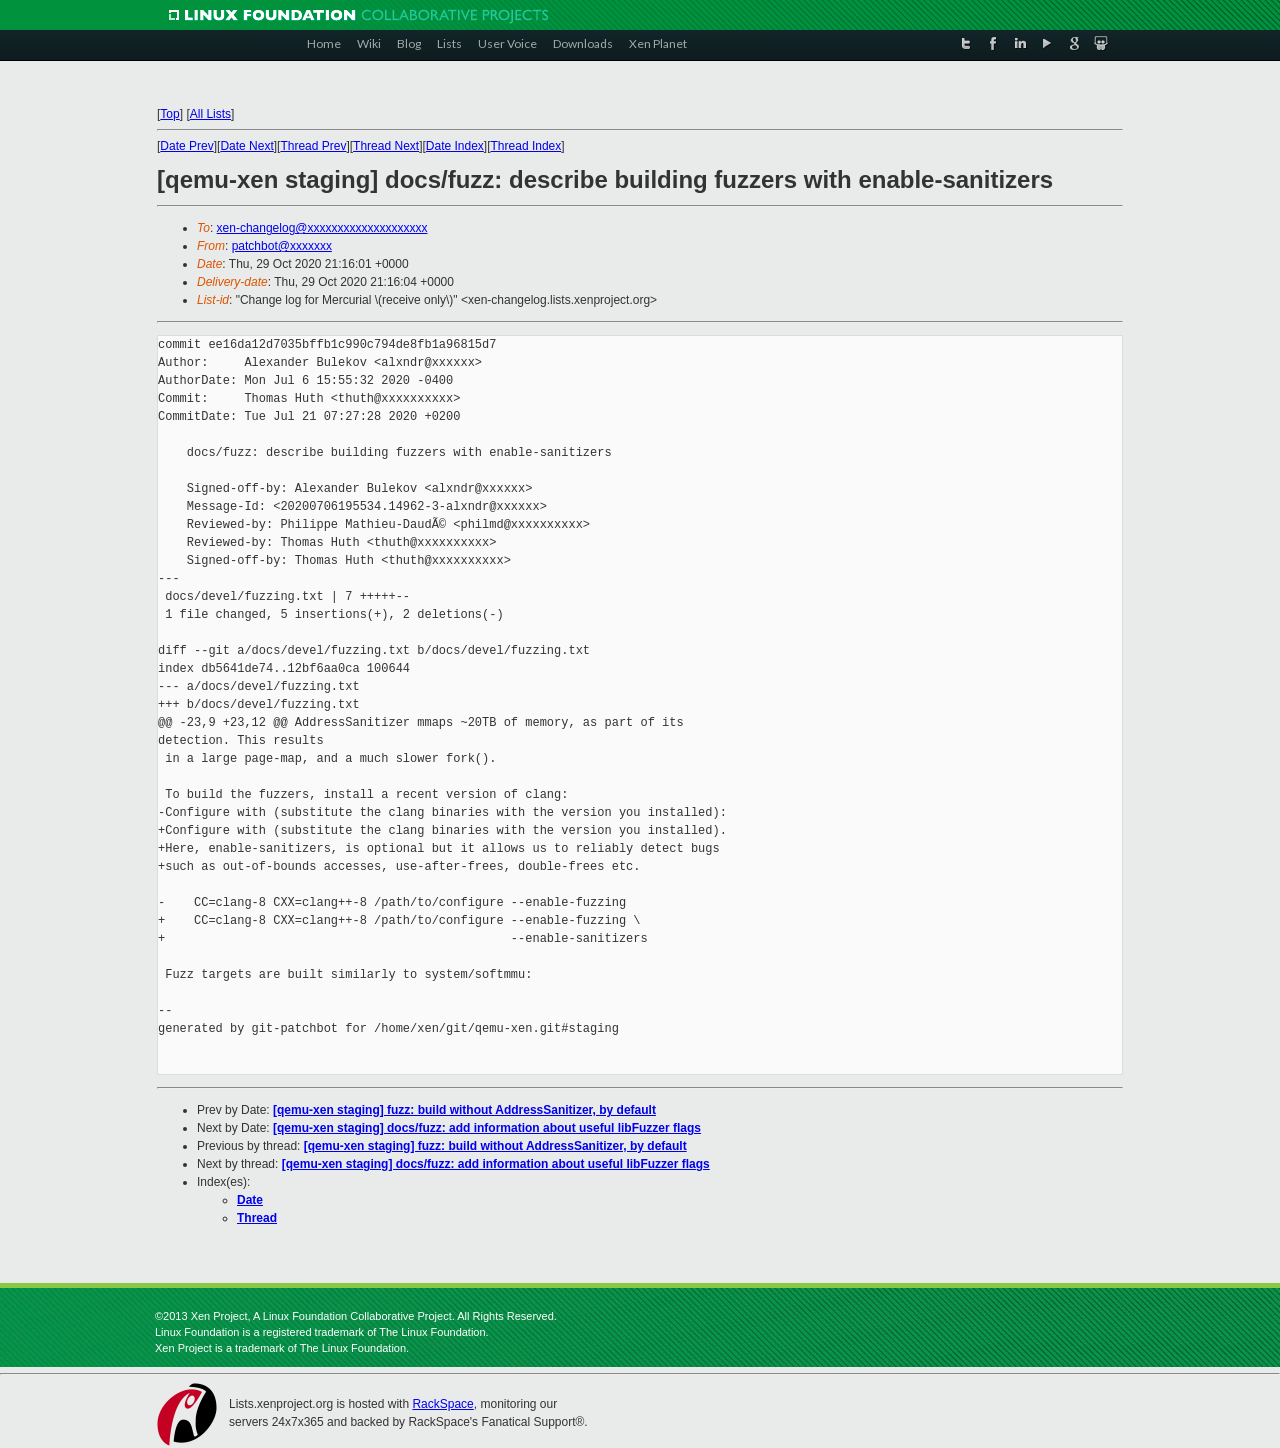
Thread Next (386, 146)
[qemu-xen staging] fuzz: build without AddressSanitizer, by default (464, 1110)
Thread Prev (313, 146)
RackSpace (442, 1404)
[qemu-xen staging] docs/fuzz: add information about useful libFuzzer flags (487, 1128)
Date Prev (186, 146)
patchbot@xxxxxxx (282, 246)
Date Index (455, 146)
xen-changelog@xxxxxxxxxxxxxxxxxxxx (322, 228)
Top (169, 114)
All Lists (210, 114)
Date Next (246, 146)
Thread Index (526, 146)
